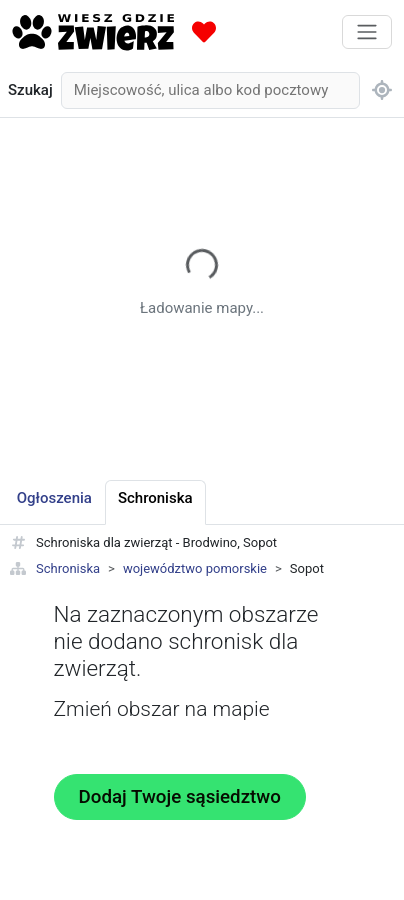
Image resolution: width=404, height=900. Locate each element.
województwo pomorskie (195, 568)
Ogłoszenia (54, 498)
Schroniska (68, 568)
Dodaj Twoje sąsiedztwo (180, 797)
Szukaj (30, 90)
